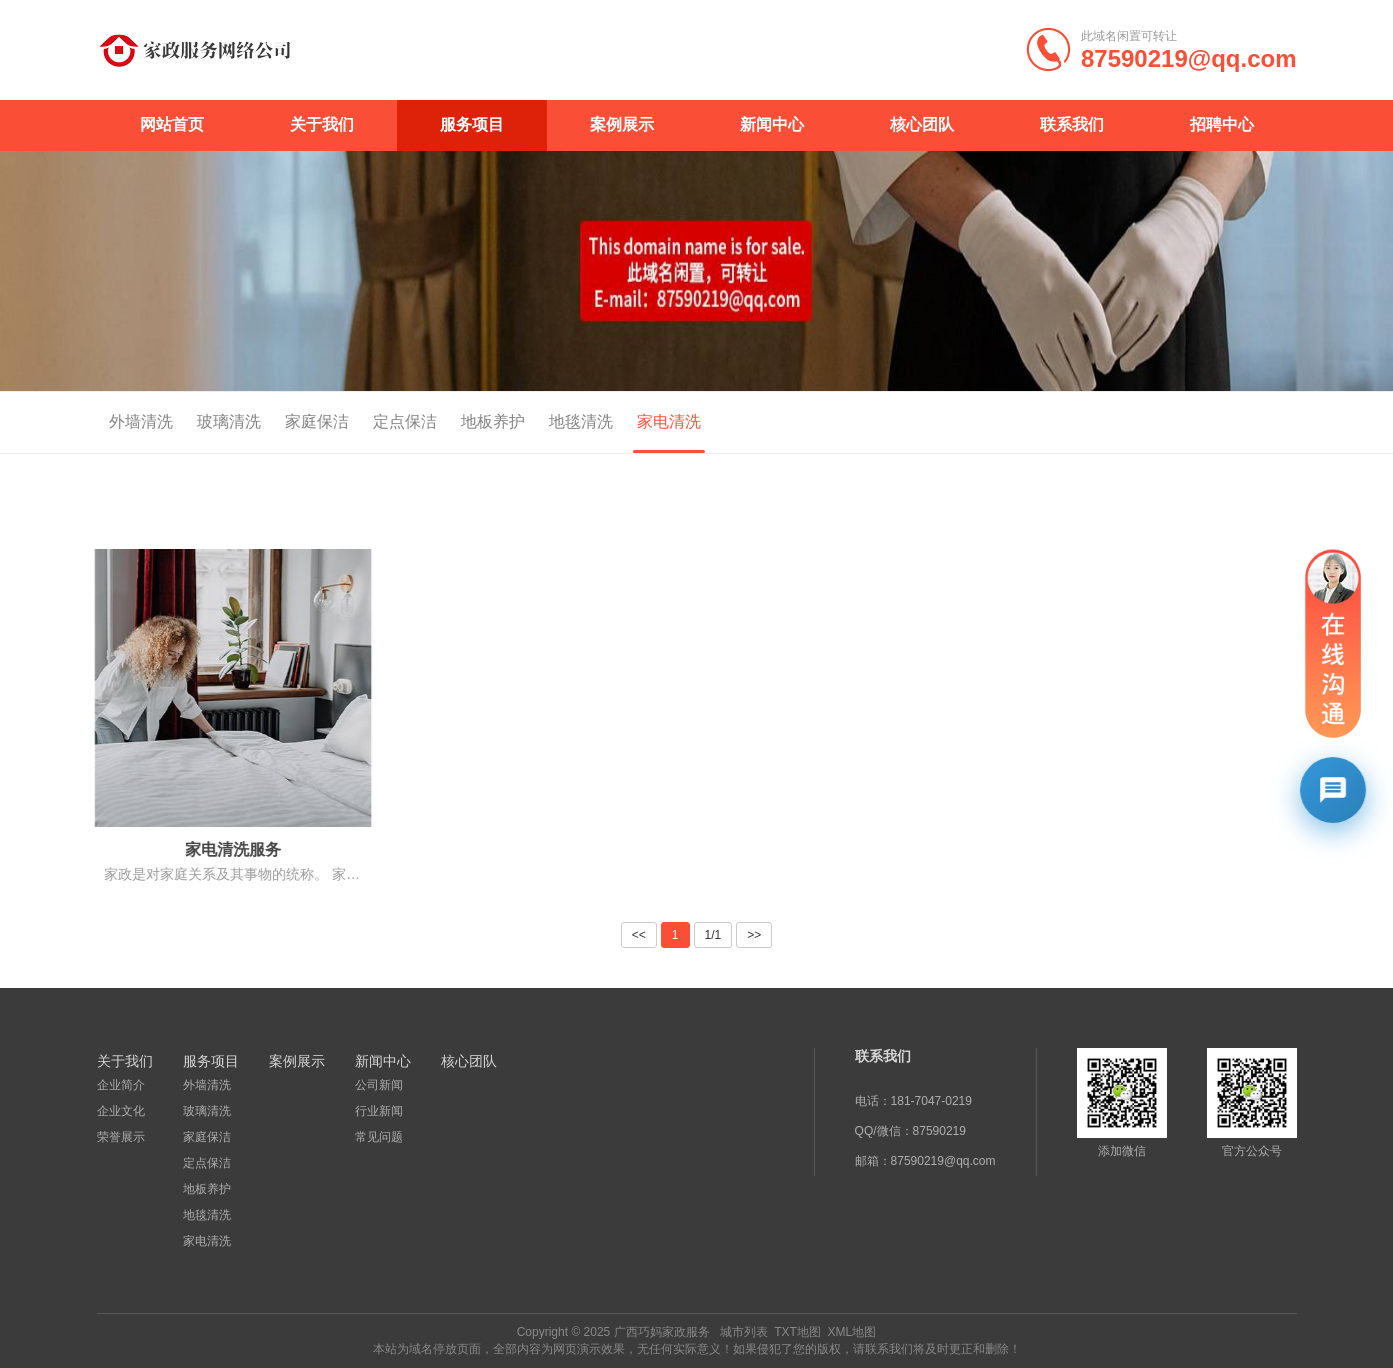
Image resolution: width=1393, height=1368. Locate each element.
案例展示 (622, 124)
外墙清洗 (116, 421)
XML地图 (852, 1332)
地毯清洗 (556, 421)
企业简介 (121, 1085)
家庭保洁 (292, 421)
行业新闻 (379, 1111)
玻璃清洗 (204, 421)
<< (639, 935)
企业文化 (121, 1111)
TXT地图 (797, 1332)
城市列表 (744, 1332)
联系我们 (1072, 124)
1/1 (713, 935)
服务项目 (472, 124)
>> (754, 935)
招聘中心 (1222, 124)
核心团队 (922, 124)
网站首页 (172, 124)
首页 (1216, 423)
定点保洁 (380, 421)
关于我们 (322, 124)
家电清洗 (644, 421)
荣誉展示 (121, 1137)
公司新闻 (379, 1085)
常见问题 (379, 1137)
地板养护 (468, 421)
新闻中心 (772, 124)
